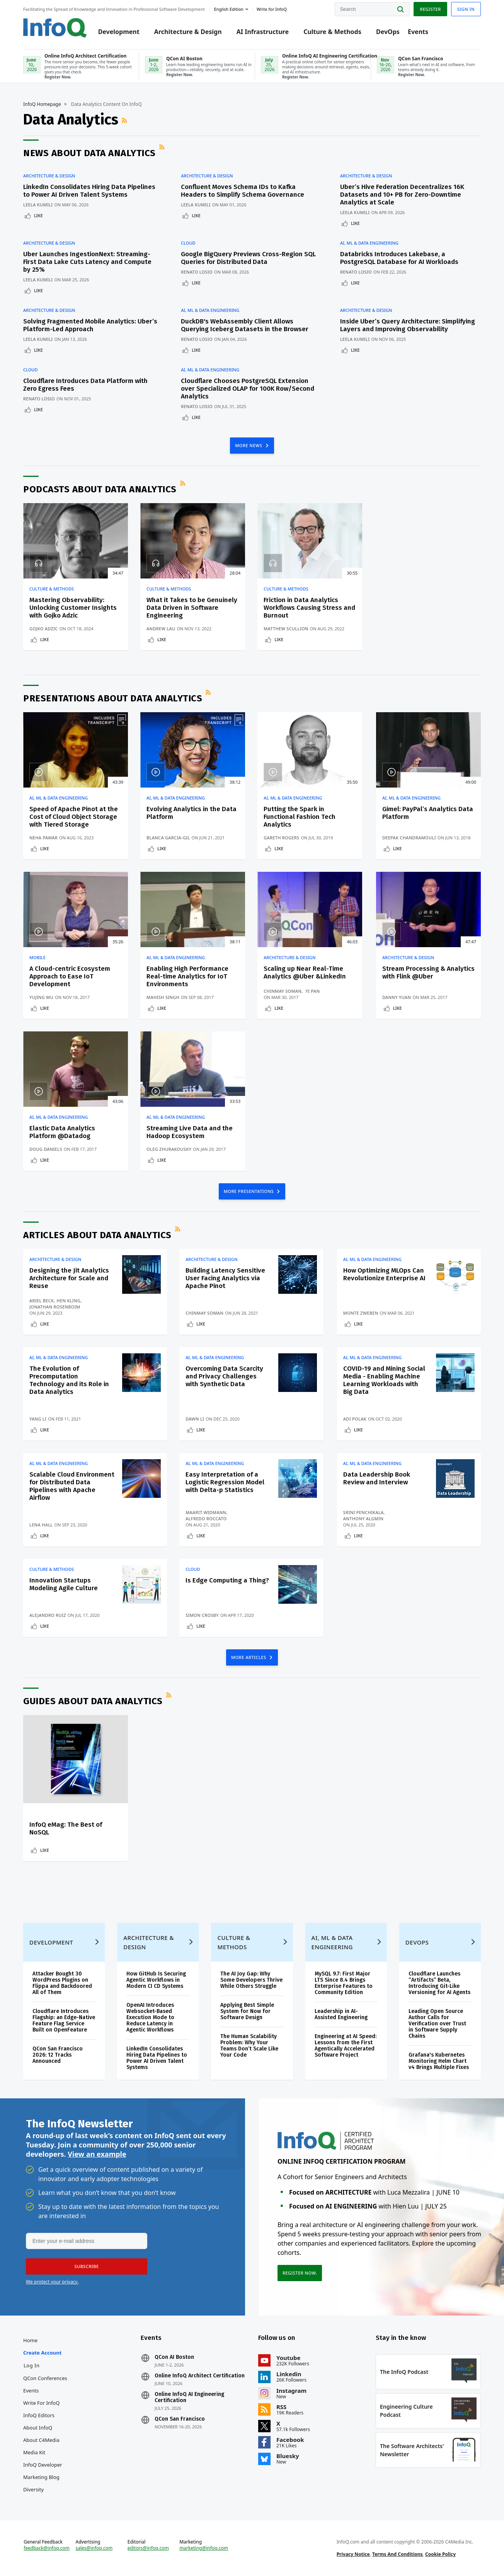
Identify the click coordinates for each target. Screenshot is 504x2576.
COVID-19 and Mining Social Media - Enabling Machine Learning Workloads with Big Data (384, 1380)
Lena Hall (41, 1525)
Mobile (37, 957)
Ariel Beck (41, 1300)
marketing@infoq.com (203, 2548)
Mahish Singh (162, 997)
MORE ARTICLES (249, 1657)
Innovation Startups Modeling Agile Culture (63, 1584)
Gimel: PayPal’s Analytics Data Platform (427, 813)
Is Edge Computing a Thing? (227, 1580)
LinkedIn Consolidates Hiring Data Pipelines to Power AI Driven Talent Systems (89, 191)
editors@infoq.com (148, 2548)
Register (430, 9)
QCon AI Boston (174, 2357)
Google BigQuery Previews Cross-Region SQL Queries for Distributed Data (248, 258)
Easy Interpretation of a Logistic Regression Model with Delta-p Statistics (225, 1482)
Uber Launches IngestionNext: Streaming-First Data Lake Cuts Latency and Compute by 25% (87, 262)
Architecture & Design (188, 31)
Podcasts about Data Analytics (100, 489)
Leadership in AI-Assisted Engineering (341, 2014)
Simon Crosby (202, 1615)
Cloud (188, 243)
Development (119, 31)
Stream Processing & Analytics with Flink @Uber (428, 972)
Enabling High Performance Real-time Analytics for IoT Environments (187, 976)
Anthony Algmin (363, 1518)
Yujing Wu (41, 997)
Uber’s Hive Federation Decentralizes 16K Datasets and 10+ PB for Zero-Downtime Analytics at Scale (402, 194)
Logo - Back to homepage (55, 27)
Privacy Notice (353, 2554)
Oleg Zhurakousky (168, 1149)
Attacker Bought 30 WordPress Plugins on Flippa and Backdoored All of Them (62, 1983)
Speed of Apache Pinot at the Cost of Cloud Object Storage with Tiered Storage (73, 817)
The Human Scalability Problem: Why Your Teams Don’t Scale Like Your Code (249, 2045)
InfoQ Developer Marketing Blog (42, 2471)
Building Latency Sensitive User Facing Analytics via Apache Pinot (225, 1278)
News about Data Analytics (89, 153)
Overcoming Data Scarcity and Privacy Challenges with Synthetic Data (224, 1376)
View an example (97, 2154)
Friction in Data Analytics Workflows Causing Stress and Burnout (309, 607)
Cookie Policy (440, 2554)
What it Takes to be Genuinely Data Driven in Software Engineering (191, 607)
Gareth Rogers (281, 838)
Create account (42, 2352)
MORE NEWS (249, 445)
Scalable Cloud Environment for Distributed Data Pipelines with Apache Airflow (71, 1486)
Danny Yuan (396, 997)
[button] (86, 2266)
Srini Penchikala (363, 1512)
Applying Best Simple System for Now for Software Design (247, 2011)
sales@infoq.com (94, 2548)
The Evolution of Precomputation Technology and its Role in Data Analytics (69, 1380)
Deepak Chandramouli (409, 838)
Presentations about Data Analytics (112, 698)
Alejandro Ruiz (47, 1615)
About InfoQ (37, 2427)
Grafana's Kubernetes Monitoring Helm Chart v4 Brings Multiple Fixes (439, 2061)
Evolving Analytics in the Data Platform (191, 813)
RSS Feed (125, 120)
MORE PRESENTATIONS (249, 1191)
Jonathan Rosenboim (54, 1307)
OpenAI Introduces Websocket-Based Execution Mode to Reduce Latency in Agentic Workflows (150, 2017)
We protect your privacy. (52, 2281)
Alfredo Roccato (206, 1518)
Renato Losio (197, 272)
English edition (228, 9)
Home (30, 2340)
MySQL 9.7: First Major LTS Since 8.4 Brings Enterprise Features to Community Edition (344, 1983)
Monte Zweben (360, 1313)
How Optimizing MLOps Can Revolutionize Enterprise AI (384, 1274)
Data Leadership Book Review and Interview (376, 1478)
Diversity (33, 2489)
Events (418, 31)
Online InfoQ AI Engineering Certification (189, 2397)
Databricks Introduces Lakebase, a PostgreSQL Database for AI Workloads (399, 258)
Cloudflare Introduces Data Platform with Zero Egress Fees (85, 385)
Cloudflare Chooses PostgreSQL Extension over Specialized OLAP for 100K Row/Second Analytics (247, 388)
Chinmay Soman (282, 991)
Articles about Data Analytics (97, 1235)
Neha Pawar (43, 838)
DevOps (388, 31)
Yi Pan (312, 991)
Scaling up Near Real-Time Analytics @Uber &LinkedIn (305, 972)
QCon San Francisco (180, 2419)
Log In (32, 2365)
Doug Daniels (45, 1149)
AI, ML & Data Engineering (369, 243)
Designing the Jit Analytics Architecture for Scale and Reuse (69, 1278)
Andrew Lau (160, 628)
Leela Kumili (38, 205)
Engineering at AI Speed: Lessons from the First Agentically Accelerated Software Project (345, 2045)
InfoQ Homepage (42, 104)
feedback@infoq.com (47, 2548)
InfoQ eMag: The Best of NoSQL (65, 1828)
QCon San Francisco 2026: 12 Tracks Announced (57, 2054)
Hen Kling (68, 1300)
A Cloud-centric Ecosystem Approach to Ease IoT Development (69, 976)
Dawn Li (195, 1419)
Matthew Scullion (286, 628)
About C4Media (41, 2439)
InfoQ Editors (38, 2415)
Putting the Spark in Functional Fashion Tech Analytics (299, 817)
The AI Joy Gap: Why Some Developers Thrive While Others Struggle (251, 1979)
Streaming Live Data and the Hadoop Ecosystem (189, 1132)
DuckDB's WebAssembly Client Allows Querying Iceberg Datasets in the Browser (244, 325)
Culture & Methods (332, 31)
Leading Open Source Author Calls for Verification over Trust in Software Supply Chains (437, 2023)
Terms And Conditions (397, 2554)
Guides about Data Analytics (93, 1701)
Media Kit (34, 2452)
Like (38, 215)
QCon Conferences (45, 2378)
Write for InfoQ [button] (272, 9)
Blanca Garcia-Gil (168, 838)
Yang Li (37, 1419)
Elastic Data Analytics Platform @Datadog (62, 1132)
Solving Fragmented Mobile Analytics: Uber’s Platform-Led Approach (90, 325)
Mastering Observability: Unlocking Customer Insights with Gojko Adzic (73, 607)
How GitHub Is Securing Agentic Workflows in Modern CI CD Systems (156, 1979)
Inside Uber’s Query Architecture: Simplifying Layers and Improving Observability (407, 325)
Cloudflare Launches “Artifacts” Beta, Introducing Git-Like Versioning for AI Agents (439, 1983)
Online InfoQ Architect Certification (200, 2376)
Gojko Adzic (43, 628)
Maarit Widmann (206, 1512)
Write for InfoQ (41, 2402)
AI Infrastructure (263, 31)
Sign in (466, 9)
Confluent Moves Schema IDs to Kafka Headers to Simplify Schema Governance (242, 191)
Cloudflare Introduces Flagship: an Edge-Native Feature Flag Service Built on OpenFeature (63, 2020)
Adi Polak (354, 1419)
